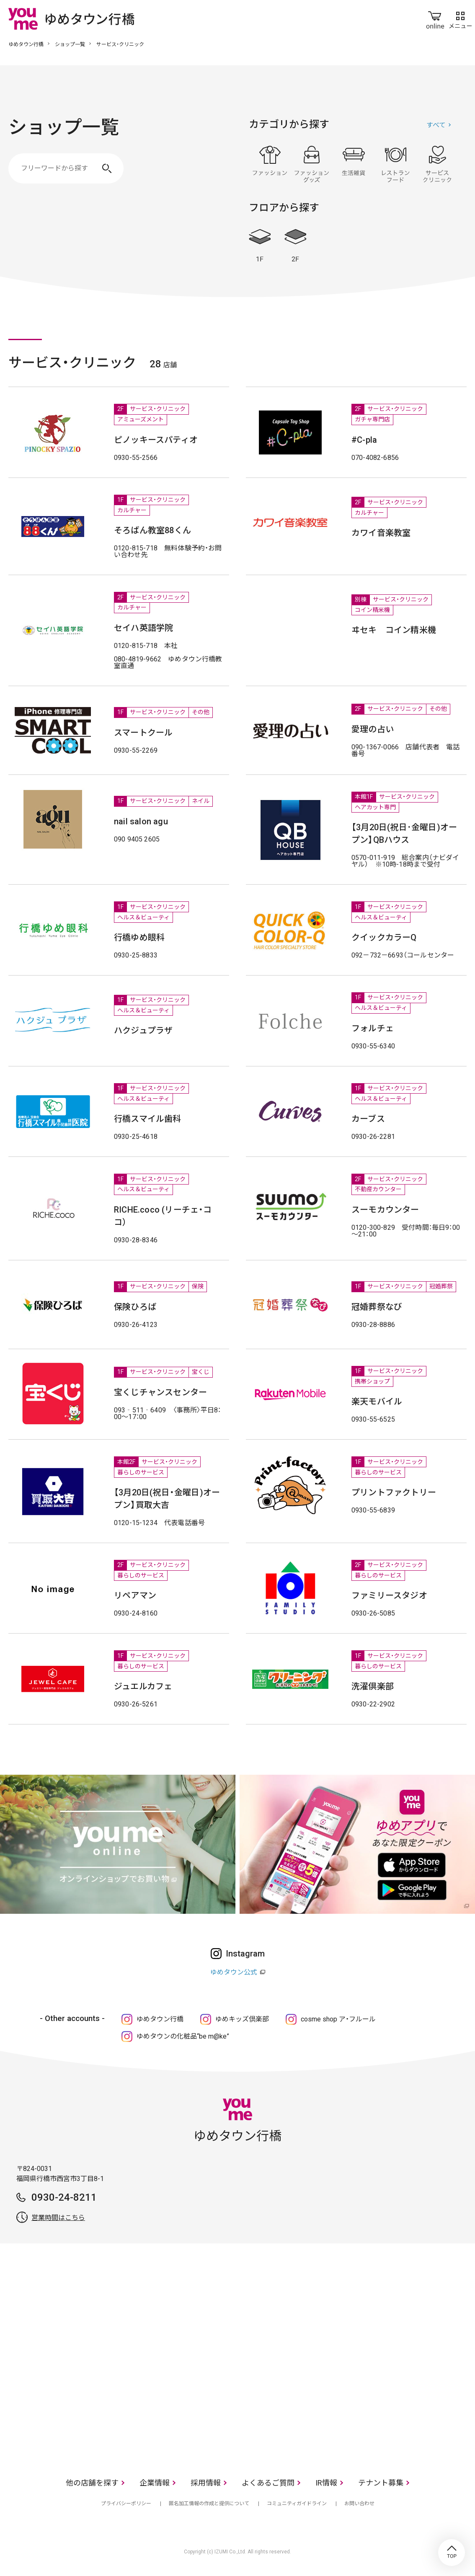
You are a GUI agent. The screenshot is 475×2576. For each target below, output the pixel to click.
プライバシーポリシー (126, 2503)
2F (295, 245)
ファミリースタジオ (389, 1595)
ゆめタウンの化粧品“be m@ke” (183, 2036)
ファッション (270, 164)
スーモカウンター (385, 1210)
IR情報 (326, 2482)
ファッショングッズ (312, 164)
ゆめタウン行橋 (26, 44)
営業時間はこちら (58, 2218)
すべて (436, 125)
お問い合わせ (359, 2503)
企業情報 (154, 2482)
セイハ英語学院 (143, 628)
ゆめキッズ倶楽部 (242, 2019)
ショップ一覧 (70, 44)
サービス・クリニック (437, 164)
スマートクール (143, 733)
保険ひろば (135, 1307)
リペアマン (135, 1595)
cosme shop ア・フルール (338, 2019)
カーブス (368, 1119)
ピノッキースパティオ (156, 440)
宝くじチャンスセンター (160, 1392)
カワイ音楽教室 (380, 533)
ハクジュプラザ (143, 1030)
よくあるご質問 (268, 2482)
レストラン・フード (395, 164)
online (435, 18)
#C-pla (364, 440)
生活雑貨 (353, 164)
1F (260, 245)
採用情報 (206, 2482)
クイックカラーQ (384, 937)
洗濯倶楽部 (372, 1686)
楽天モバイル (376, 1401)
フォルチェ (372, 1028)
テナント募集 (380, 2482)
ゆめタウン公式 (233, 1972)
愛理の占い (372, 729)
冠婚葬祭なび (376, 1307)
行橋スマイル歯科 (147, 1119)
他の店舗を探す (92, 2482)
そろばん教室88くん (152, 530)
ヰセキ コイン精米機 (393, 630)
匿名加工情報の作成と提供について (209, 2503)
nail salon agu (141, 821)
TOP (451, 2552)
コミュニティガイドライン (297, 2503)
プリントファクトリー (393, 1492)
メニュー (460, 18)
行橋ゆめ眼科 (139, 937)
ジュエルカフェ (143, 1686)
